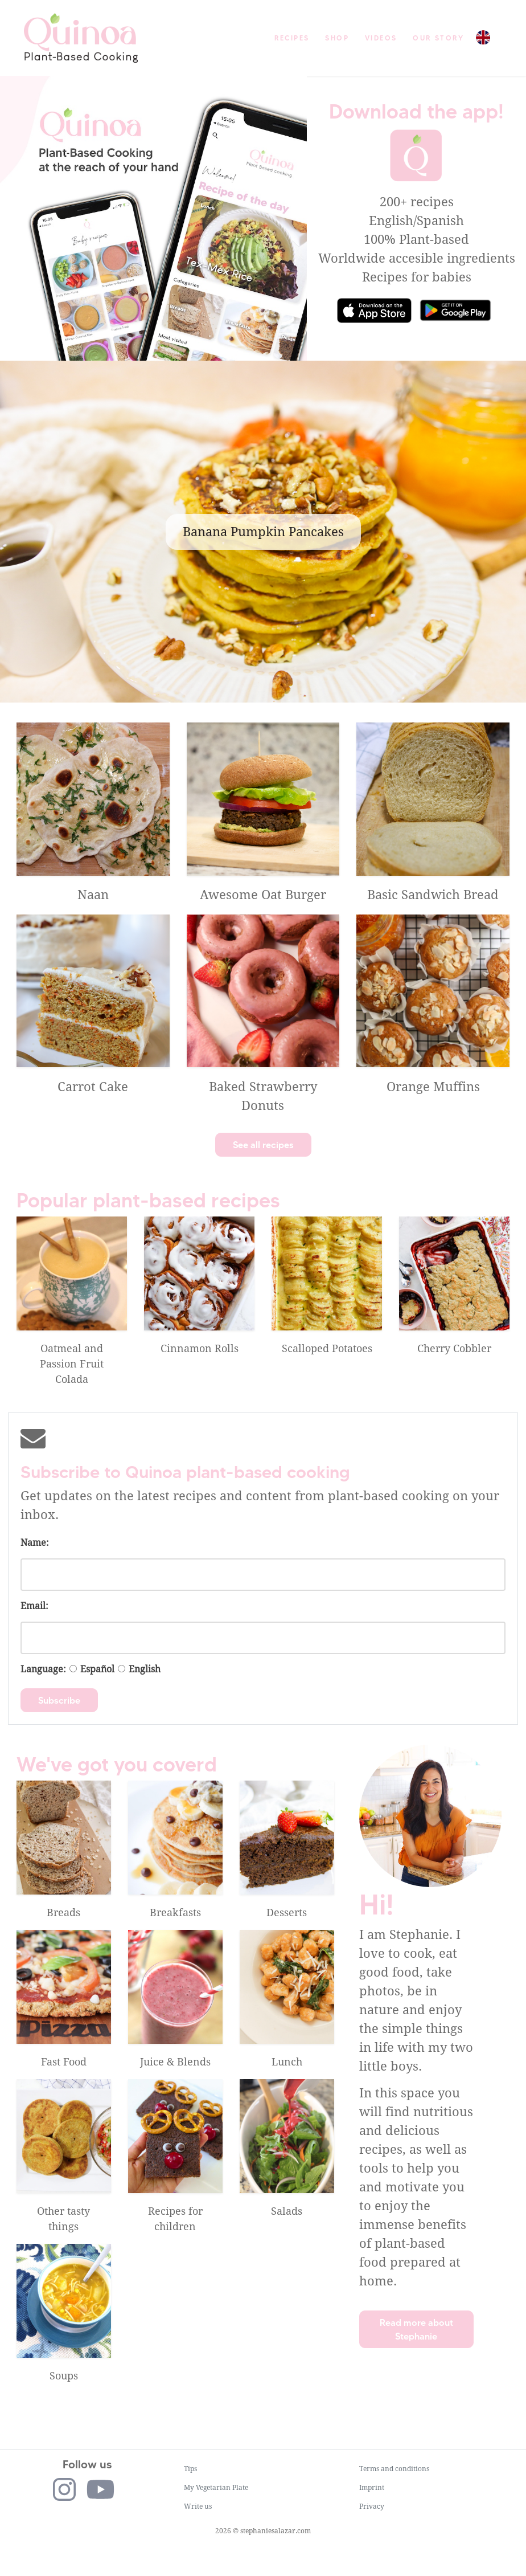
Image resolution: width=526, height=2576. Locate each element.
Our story (438, 38)
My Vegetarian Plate (216, 2488)
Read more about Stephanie (416, 2329)
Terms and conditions (394, 2469)
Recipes (292, 38)
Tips (190, 2469)
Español (97, 1669)
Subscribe (59, 1700)
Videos (381, 38)
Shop (337, 38)
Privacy (371, 2506)
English (145, 1669)
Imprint (371, 2488)
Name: (34, 1542)
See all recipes (263, 1144)
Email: (34, 1606)
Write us (198, 2506)
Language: (43, 1669)
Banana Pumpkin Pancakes (263, 532)
